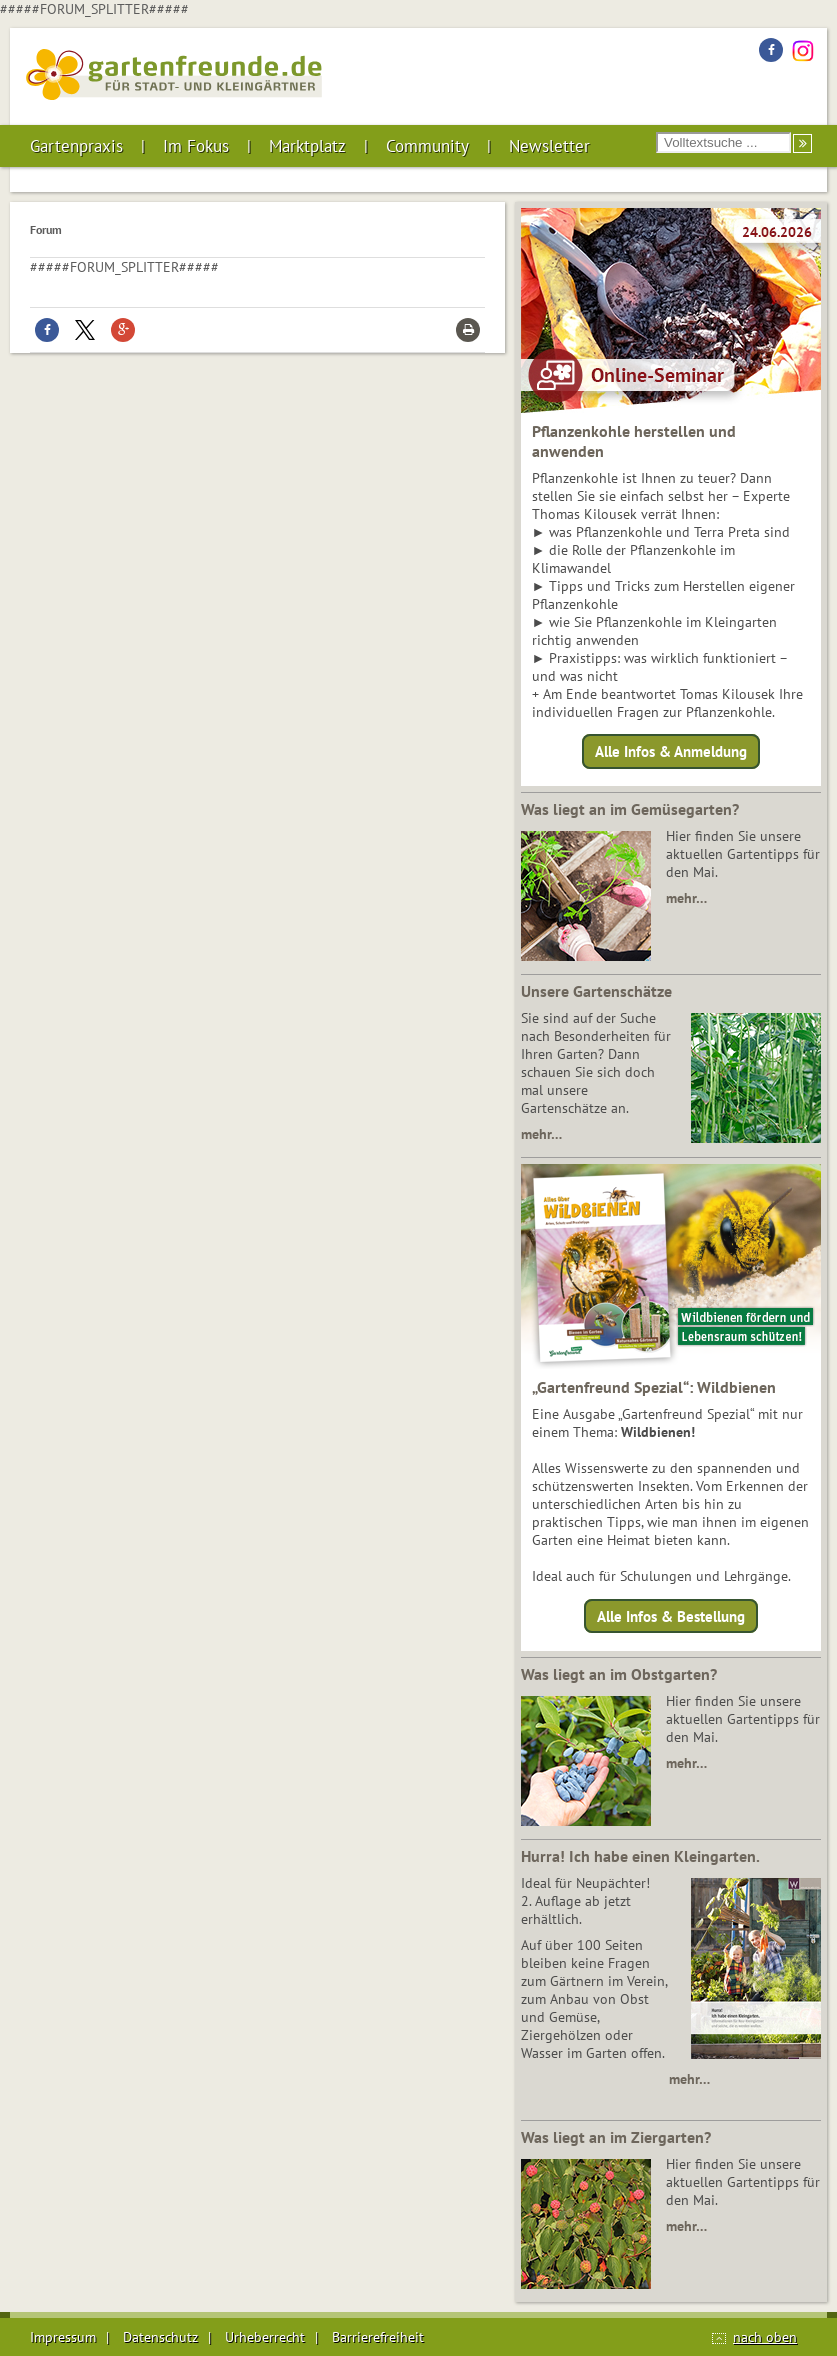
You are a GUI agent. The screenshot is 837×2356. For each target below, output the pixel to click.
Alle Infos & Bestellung (671, 1615)
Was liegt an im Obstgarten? (619, 1674)
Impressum (63, 2337)
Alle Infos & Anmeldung (671, 751)
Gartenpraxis (76, 146)
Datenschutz (160, 2337)
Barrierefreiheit (378, 2337)
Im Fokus (196, 146)
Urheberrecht (265, 2337)
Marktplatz (307, 146)
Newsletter (549, 146)
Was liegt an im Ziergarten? (616, 2137)
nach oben (765, 2337)
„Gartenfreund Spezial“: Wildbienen (654, 1387)
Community (427, 146)
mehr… (686, 898)
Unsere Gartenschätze (596, 991)
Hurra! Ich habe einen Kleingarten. (640, 1856)
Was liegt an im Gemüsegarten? (630, 809)
